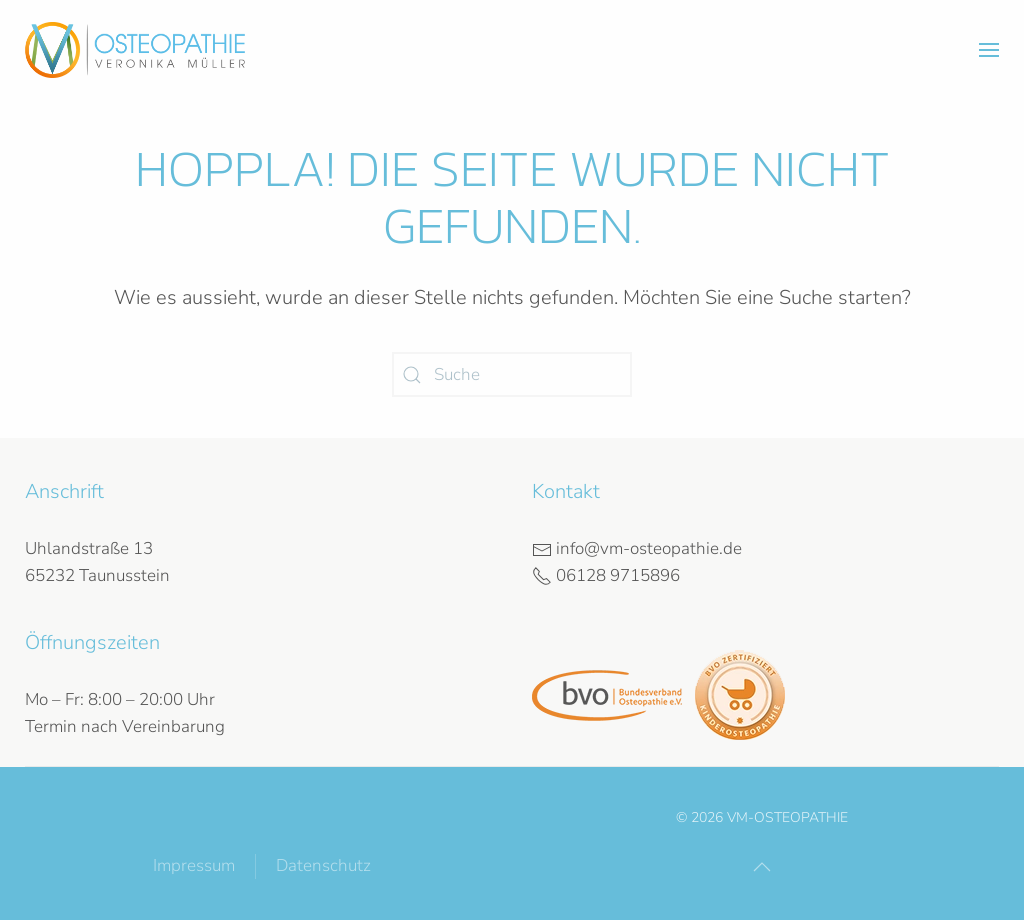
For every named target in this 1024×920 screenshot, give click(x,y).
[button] (989, 50)
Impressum (194, 865)
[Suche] (512, 374)
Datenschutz (323, 865)
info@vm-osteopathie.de (637, 548)
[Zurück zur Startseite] (135, 50)
